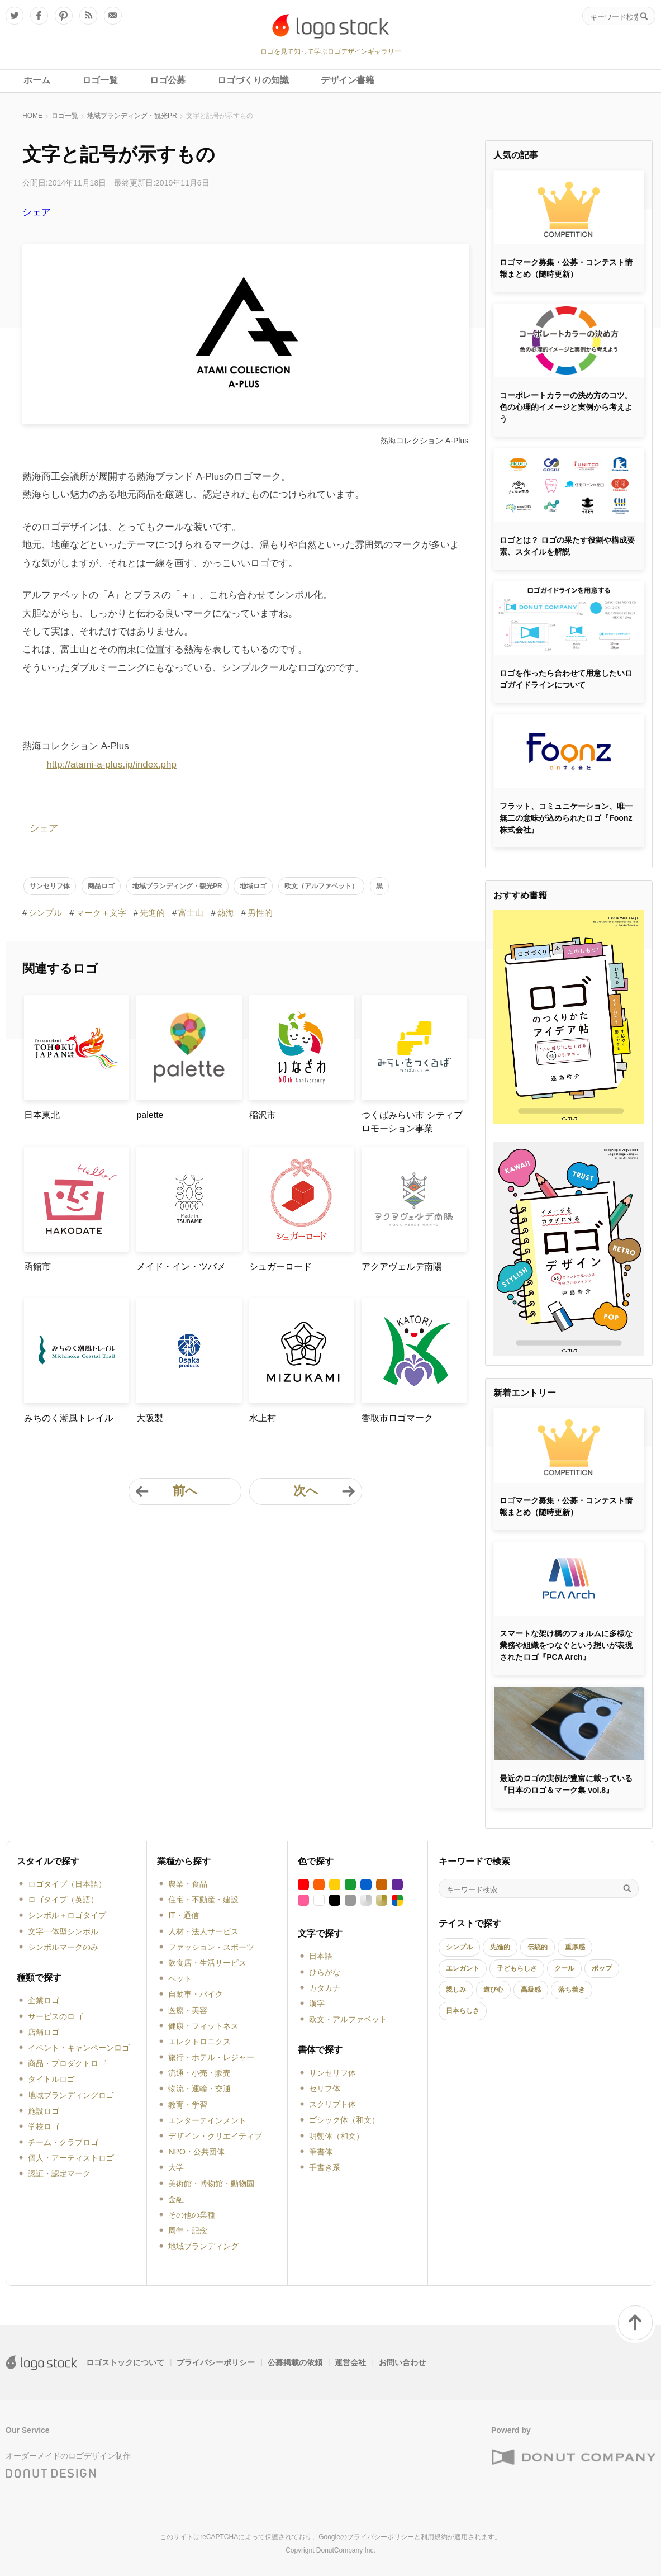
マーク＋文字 (101, 912)
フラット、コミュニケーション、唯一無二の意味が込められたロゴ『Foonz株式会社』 (566, 818)
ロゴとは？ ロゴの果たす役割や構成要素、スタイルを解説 (567, 546)
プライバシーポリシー (216, 2362)
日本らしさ (462, 2011)
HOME (32, 116)
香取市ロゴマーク (397, 1418)
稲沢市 (262, 1115)
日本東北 (42, 1115)
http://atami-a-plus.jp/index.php (111, 764)
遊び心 (493, 1989)
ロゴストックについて (125, 2362)
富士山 (190, 912)
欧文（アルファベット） (321, 886)
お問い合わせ (402, 2362)
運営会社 (350, 2362)
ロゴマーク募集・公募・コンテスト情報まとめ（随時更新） (566, 268)
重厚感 (575, 1947)
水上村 (262, 1418)
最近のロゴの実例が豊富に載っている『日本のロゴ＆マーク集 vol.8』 (566, 1784)
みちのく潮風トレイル (68, 1418)
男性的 (260, 912)
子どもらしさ (517, 1968)
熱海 (225, 912)
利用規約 (434, 2537)
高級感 (531, 1989)
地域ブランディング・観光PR (132, 116)
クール (564, 1968)
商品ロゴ (101, 886)
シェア (36, 212)
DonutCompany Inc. (345, 2550)
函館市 (37, 1266)
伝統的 (537, 1947)
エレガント (462, 1968)
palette (149, 1115)
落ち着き (571, 1989)
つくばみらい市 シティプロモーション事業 (412, 1121)
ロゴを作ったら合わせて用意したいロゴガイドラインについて (566, 679)
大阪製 (149, 1418)
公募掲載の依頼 (295, 2362)
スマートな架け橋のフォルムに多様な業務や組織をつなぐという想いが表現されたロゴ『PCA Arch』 (566, 1645)
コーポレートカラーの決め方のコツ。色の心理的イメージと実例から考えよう (566, 407)
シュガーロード (280, 1266)
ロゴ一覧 (64, 116)
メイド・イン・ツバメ (181, 1266)
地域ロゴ (253, 886)
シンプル (45, 912)
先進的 (152, 912)
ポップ (602, 1968)
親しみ (456, 1989)
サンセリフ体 (50, 886)
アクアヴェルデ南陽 (402, 1266)
